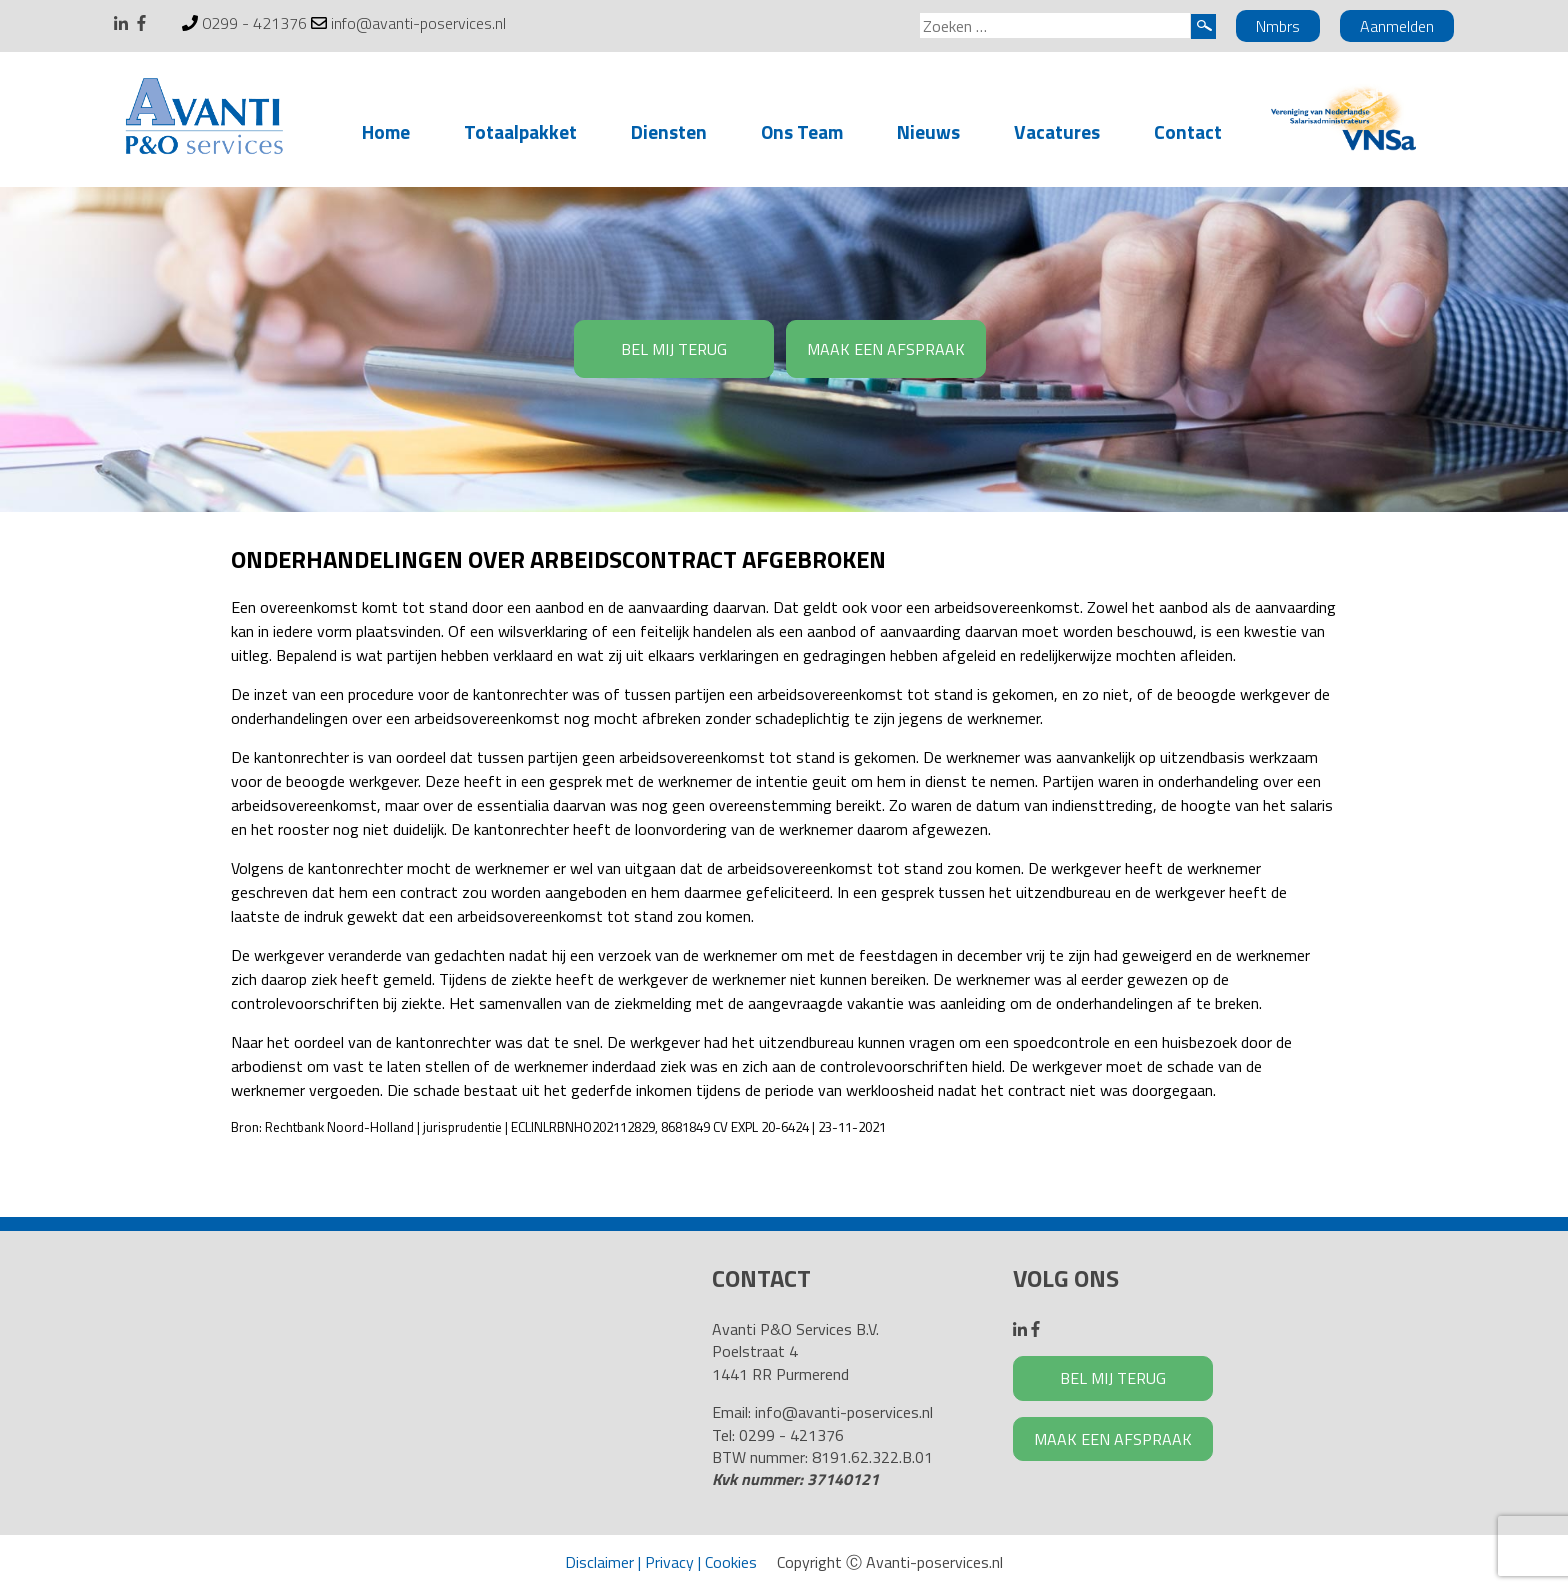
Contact (1188, 131)
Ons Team (802, 131)
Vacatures (1057, 131)
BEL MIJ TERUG (674, 349)
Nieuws (928, 131)
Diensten (669, 131)
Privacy (669, 1562)
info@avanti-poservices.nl (418, 23)
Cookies (731, 1562)
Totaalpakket (520, 131)
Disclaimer (599, 1562)
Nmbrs (1278, 26)
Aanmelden (1397, 26)
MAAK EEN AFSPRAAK (886, 349)
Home (386, 131)
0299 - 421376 (254, 23)
